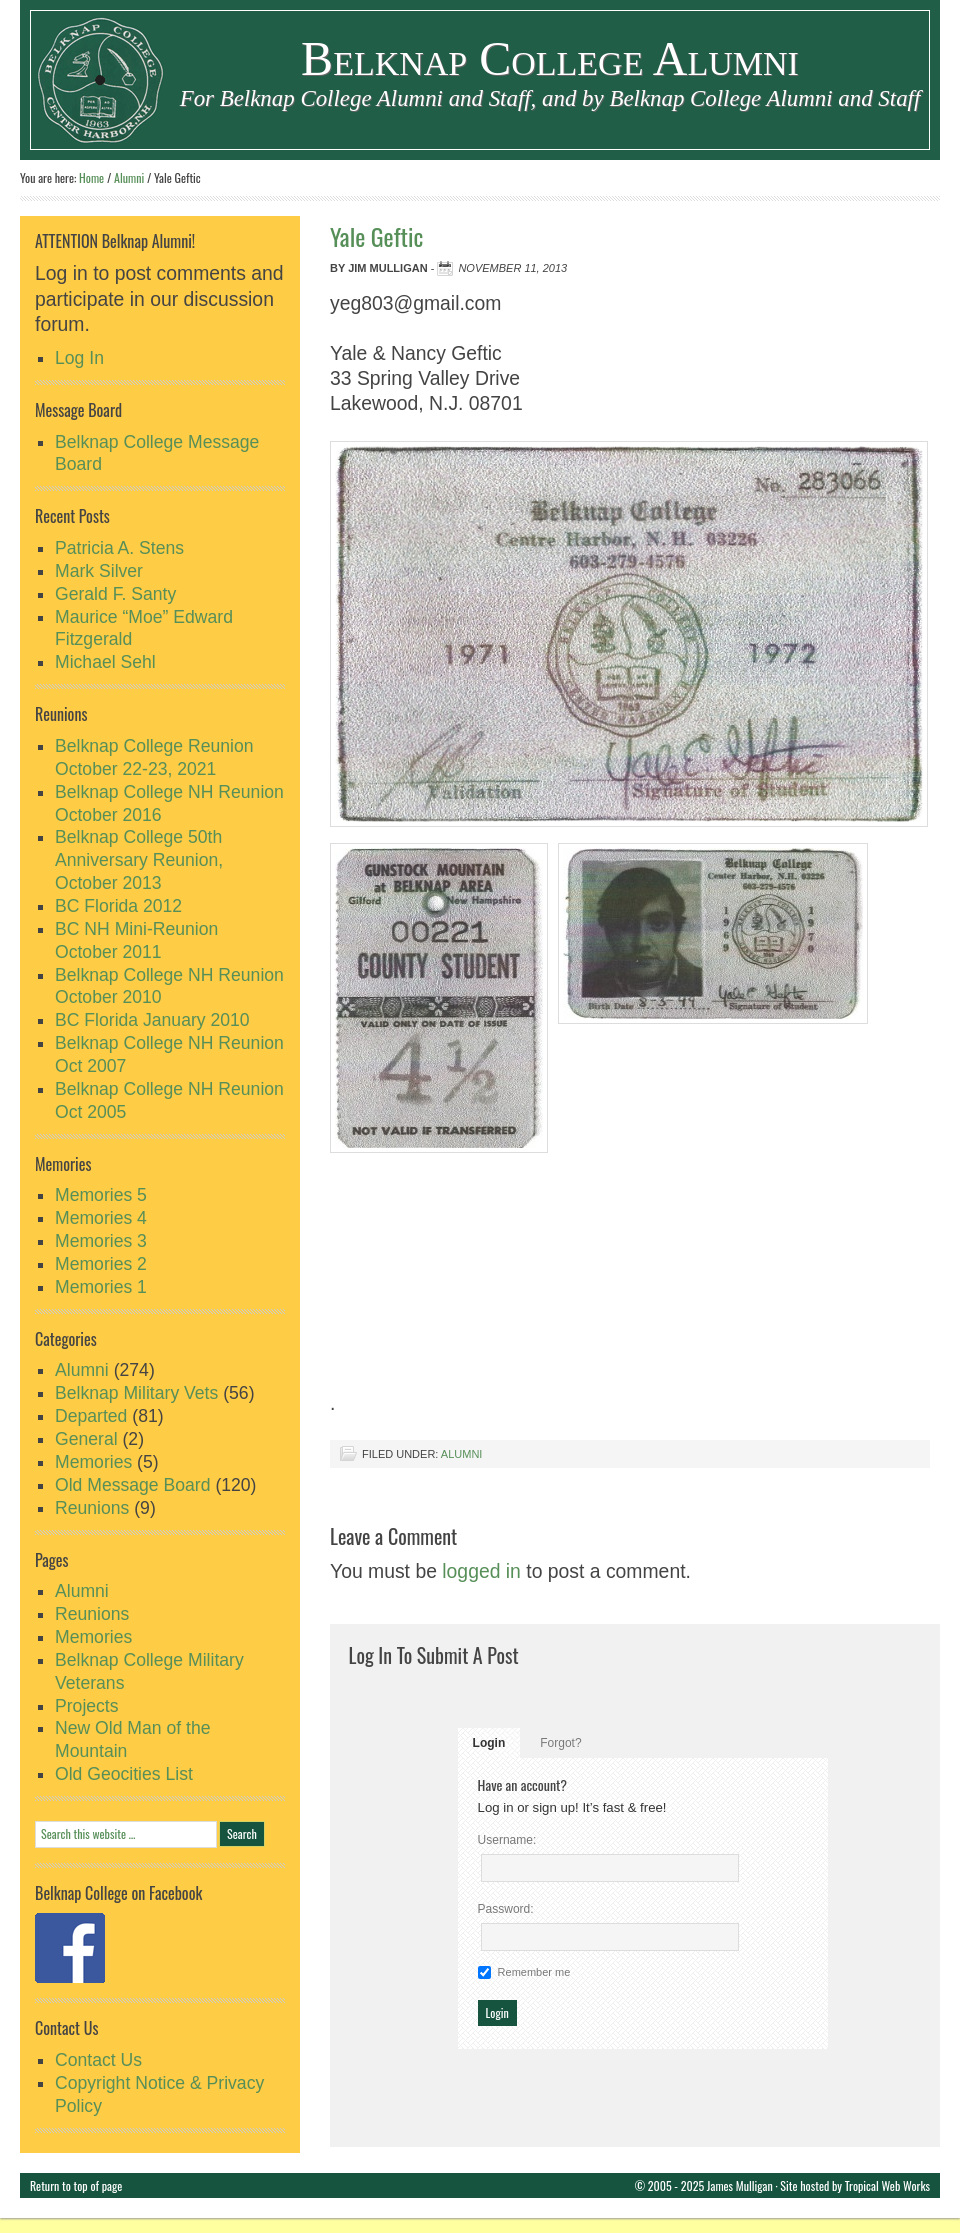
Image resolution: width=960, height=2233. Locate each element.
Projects (87, 1706)
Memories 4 (101, 1218)
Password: (506, 1909)
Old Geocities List (124, 1774)
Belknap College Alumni (550, 58)
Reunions (92, 1508)
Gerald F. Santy (115, 594)
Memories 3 (101, 1241)
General (86, 1439)
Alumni (462, 1454)
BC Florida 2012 (118, 906)
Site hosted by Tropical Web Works (855, 2185)
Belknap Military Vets (136, 1393)
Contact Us (98, 2060)
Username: (507, 1840)
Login (489, 1743)
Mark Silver (99, 571)
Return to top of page (76, 2185)
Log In (79, 358)
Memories (93, 1462)
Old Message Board (133, 1485)
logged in (481, 1571)
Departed (91, 1416)
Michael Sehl (105, 662)
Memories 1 (101, 1287)
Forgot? (560, 1743)
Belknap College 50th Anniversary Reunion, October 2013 (139, 860)
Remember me (534, 1972)
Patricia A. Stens (119, 548)
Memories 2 (101, 1264)
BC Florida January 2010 (152, 1020)
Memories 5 (101, 1195)
